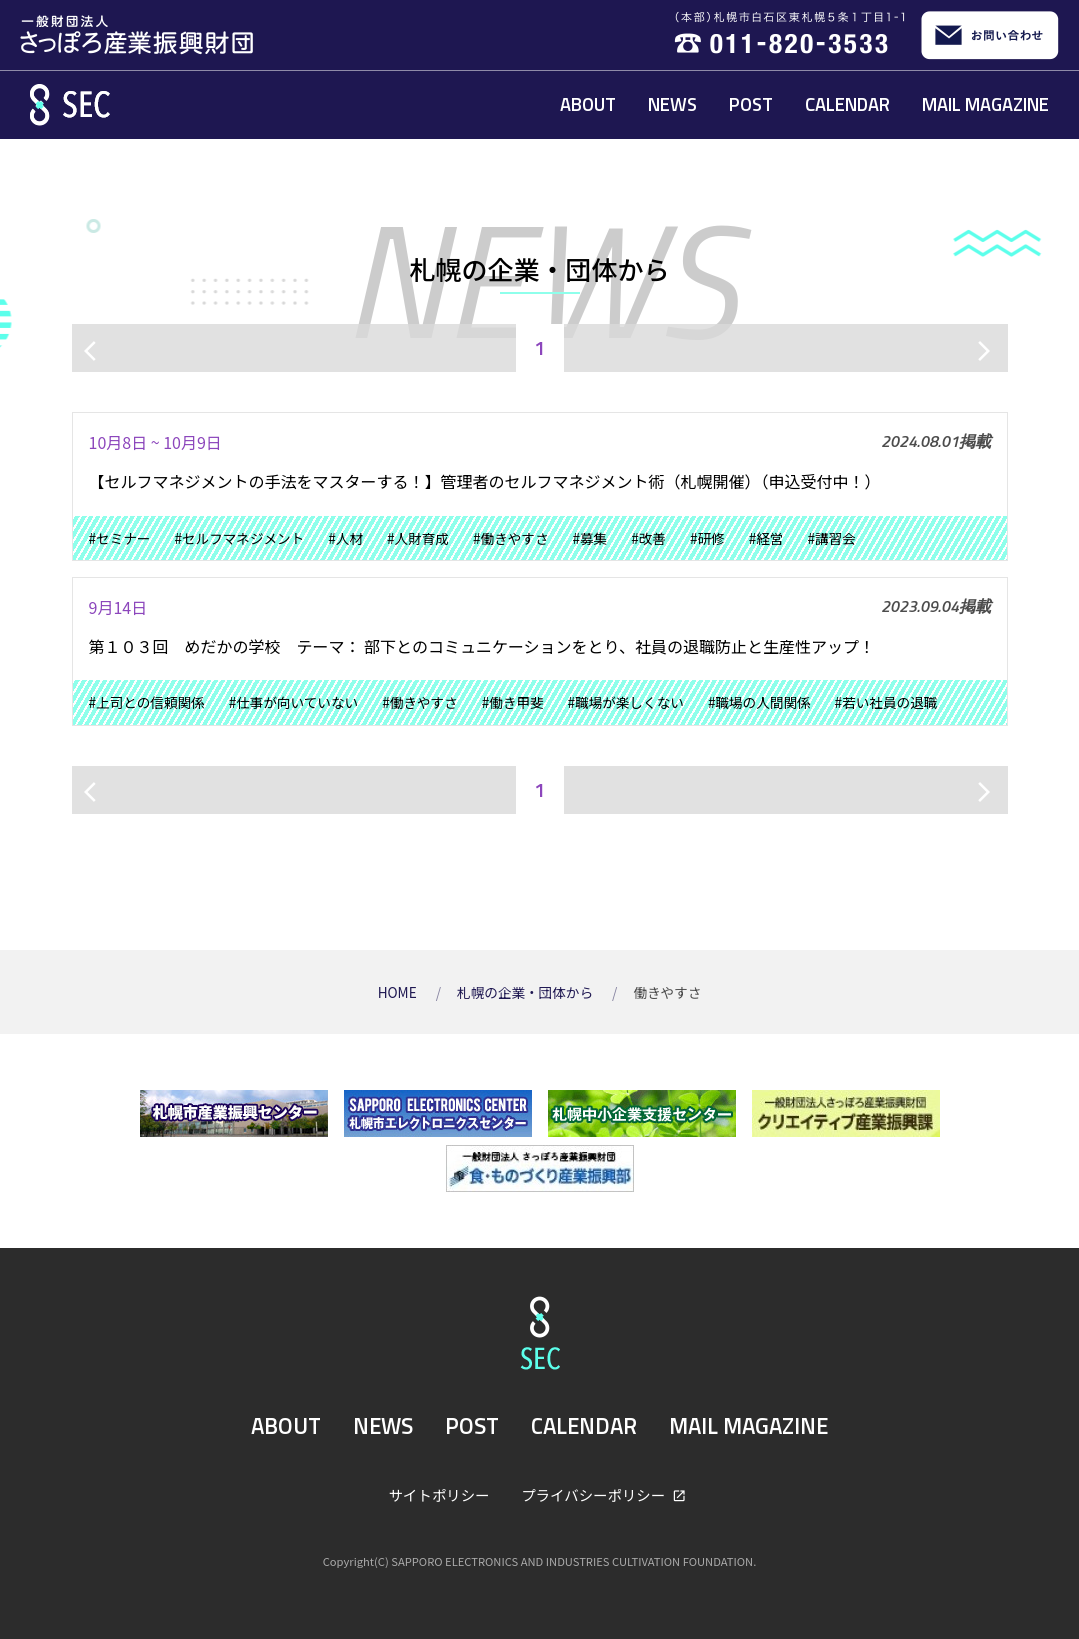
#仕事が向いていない (293, 702)
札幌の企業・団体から (526, 992)
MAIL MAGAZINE (985, 104)
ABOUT (588, 104)
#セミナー (120, 538)
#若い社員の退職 (886, 702)
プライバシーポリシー (594, 1494)
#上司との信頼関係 (147, 702)
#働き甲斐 (513, 702)
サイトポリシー (439, 1494)
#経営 (766, 538)
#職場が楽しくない (626, 702)
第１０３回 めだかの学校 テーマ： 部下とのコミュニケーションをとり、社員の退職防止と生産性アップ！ (482, 646)
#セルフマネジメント (239, 538)
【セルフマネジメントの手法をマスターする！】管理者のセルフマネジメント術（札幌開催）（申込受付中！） (485, 481)
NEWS (672, 104)
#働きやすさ (511, 538)
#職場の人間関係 (759, 702)
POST (751, 104)
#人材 (345, 538)
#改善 (648, 538)
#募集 (589, 538)
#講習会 (831, 538)
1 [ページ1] (539, 347)
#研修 (707, 538)
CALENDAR (847, 104)
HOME (399, 992)
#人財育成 (418, 538)
